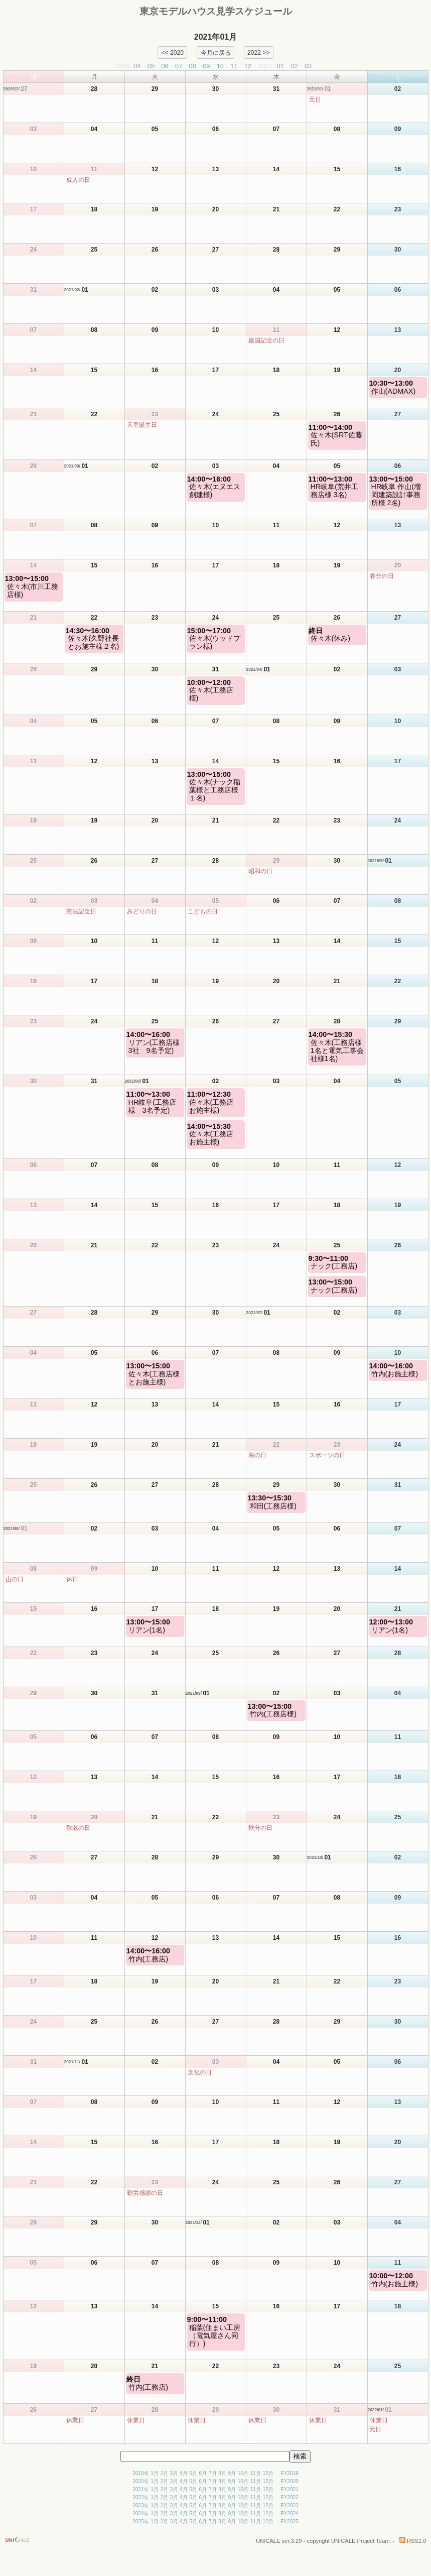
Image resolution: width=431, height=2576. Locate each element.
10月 (243, 2473)
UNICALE (268, 2541)
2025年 (140, 2521)
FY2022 (289, 2497)
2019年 (140, 2473)
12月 (268, 2473)
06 (164, 66)
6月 (203, 2473)
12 (247, 66)
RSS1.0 (412, 2541)
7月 (213, 2473)
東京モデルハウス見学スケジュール (215, 11)
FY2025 (289, 2521)
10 (220, 66)
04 (136, 66)
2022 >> (258, 52)
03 (308, 66)
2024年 (140, 2513)
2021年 (140, 2489)
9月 (232, 2473)
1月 (155, 2473)
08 (192, 66)
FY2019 (289, 2473)
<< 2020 (172, 52)
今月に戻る (216, 52)
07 (178, 66)
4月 (184, 2473)
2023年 (140, 2505)
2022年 (140, 2497)
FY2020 (289, 2481)
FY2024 (289, 2513)
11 (233, 66)
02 (294, 66)
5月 (193, 2473)
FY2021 (289, 2489)
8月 (222, 2473)
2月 (165, 2473)
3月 (174, 2473)
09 (206, 66)
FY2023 (289, 2505)
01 (280, 66)
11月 (255, 2473)
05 (151, 66)
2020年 (140, 2481)
